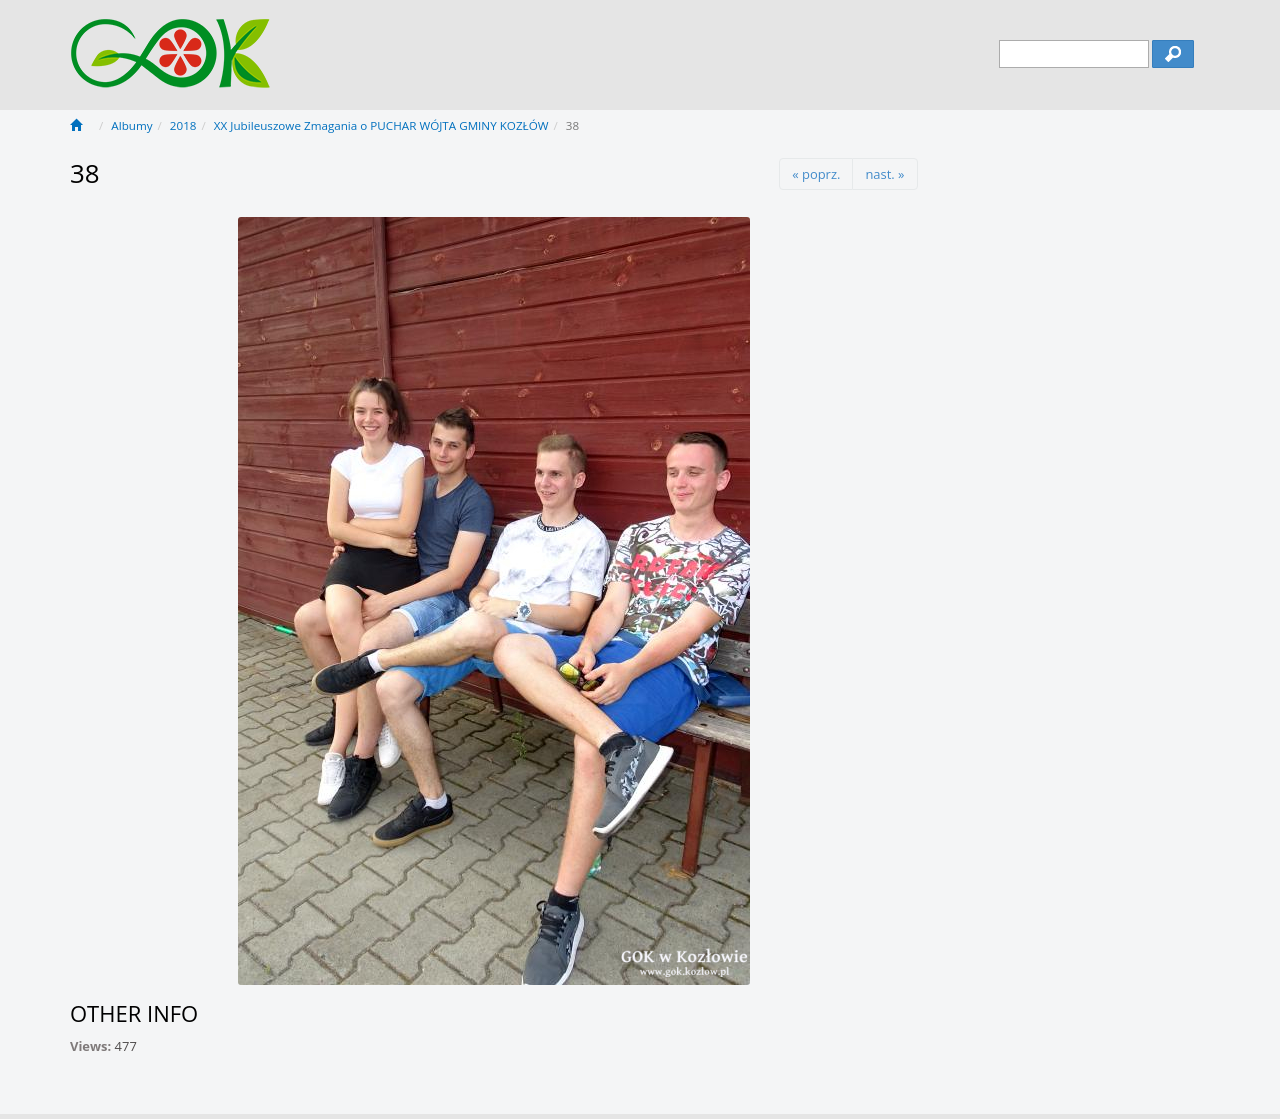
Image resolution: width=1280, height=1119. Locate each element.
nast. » (884, 174)
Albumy (131, 125)
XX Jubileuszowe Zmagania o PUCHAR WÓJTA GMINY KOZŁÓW (381, 125)
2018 (183, 125)
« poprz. (816, 174)
